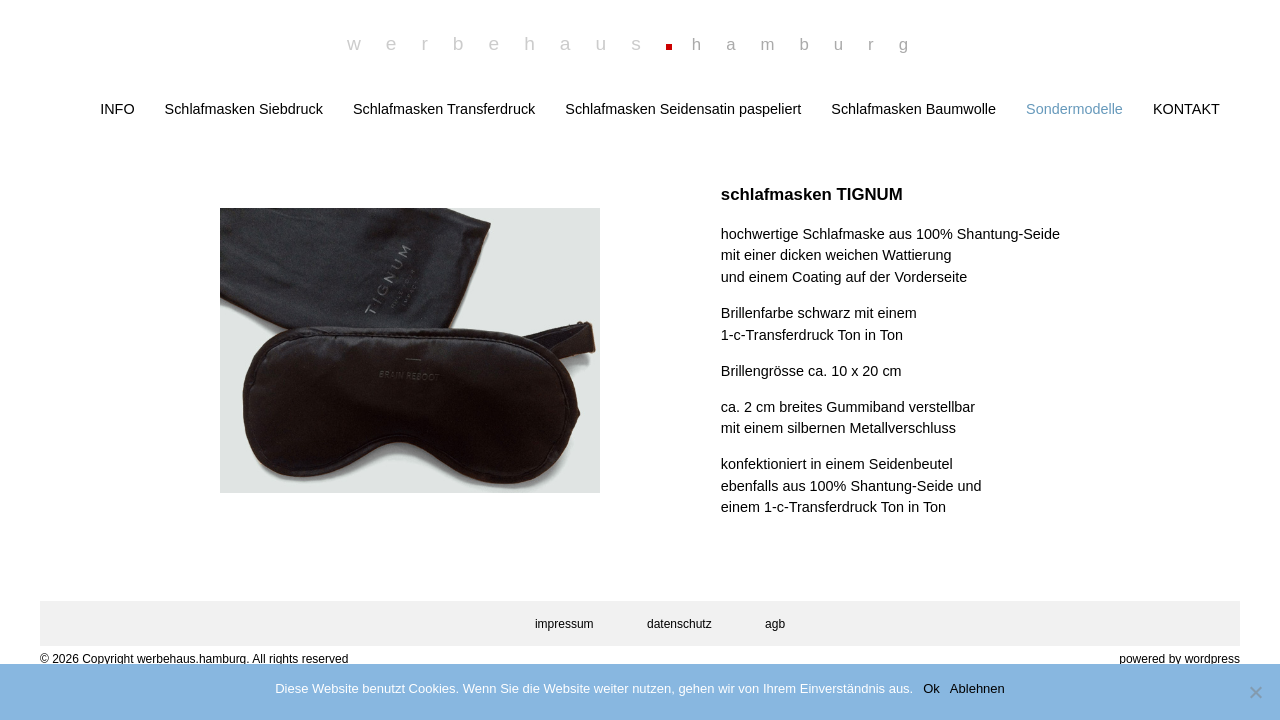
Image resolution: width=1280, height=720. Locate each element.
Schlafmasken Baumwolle (913, 109)
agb (775, 624)
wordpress (1212, 659)
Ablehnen (977, 688)
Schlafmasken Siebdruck (244, 109)
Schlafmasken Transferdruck (444, 109)
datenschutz (679, 624)
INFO (117, 109)
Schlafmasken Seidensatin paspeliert (683, 109)
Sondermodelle (1074, 109)
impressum (564, 624)
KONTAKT (1186, 109)
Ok (931, 688)
